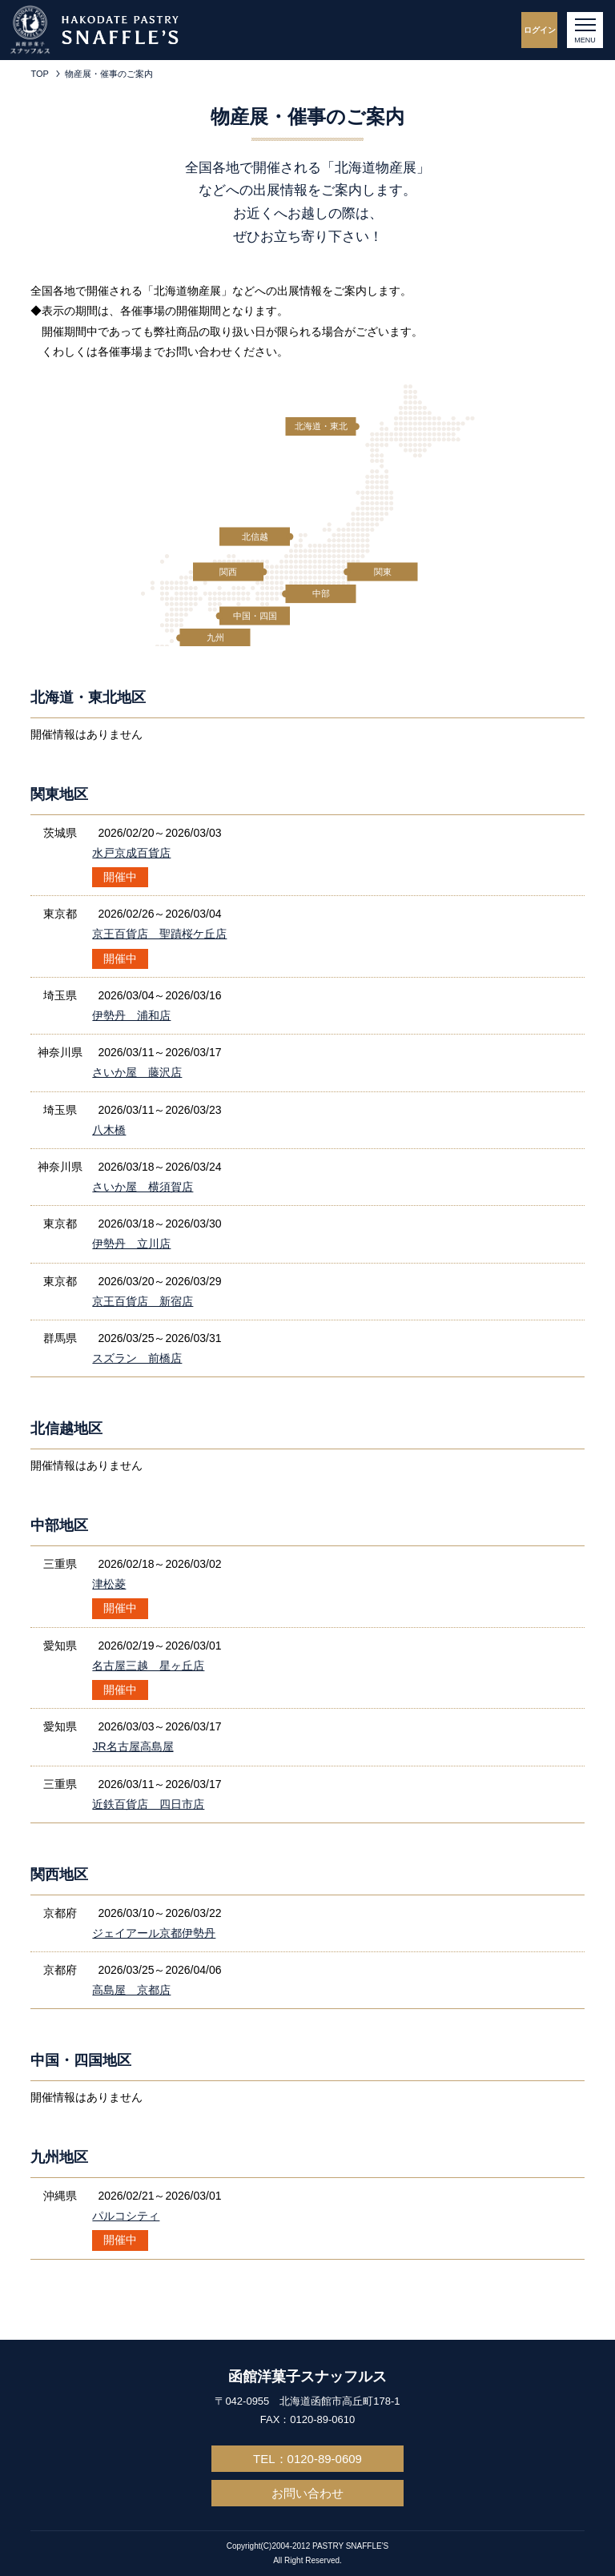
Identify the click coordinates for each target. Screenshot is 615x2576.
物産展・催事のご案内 (109, 73)
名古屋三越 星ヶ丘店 (148, 1665)
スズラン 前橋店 (137, 1358)
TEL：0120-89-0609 (307, 2458)
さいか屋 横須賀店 (142, 1186)
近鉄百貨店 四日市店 (148, 1804)
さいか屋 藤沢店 (137, 1072)
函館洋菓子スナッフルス (307, 2377)
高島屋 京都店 (131, 1989)
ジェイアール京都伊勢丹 (153, 1933)
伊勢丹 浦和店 (131, 1015)
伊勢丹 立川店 (131, 1243)
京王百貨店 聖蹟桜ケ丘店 (159, 933)
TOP (39, 73)
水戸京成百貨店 (131, 852)
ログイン (540, 30)
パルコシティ (125, 2215)
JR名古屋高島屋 (132, 1746)
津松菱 (109, 1583)
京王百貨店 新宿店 (142, 1301)
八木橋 (109, 1129)
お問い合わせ (307, 2493)
